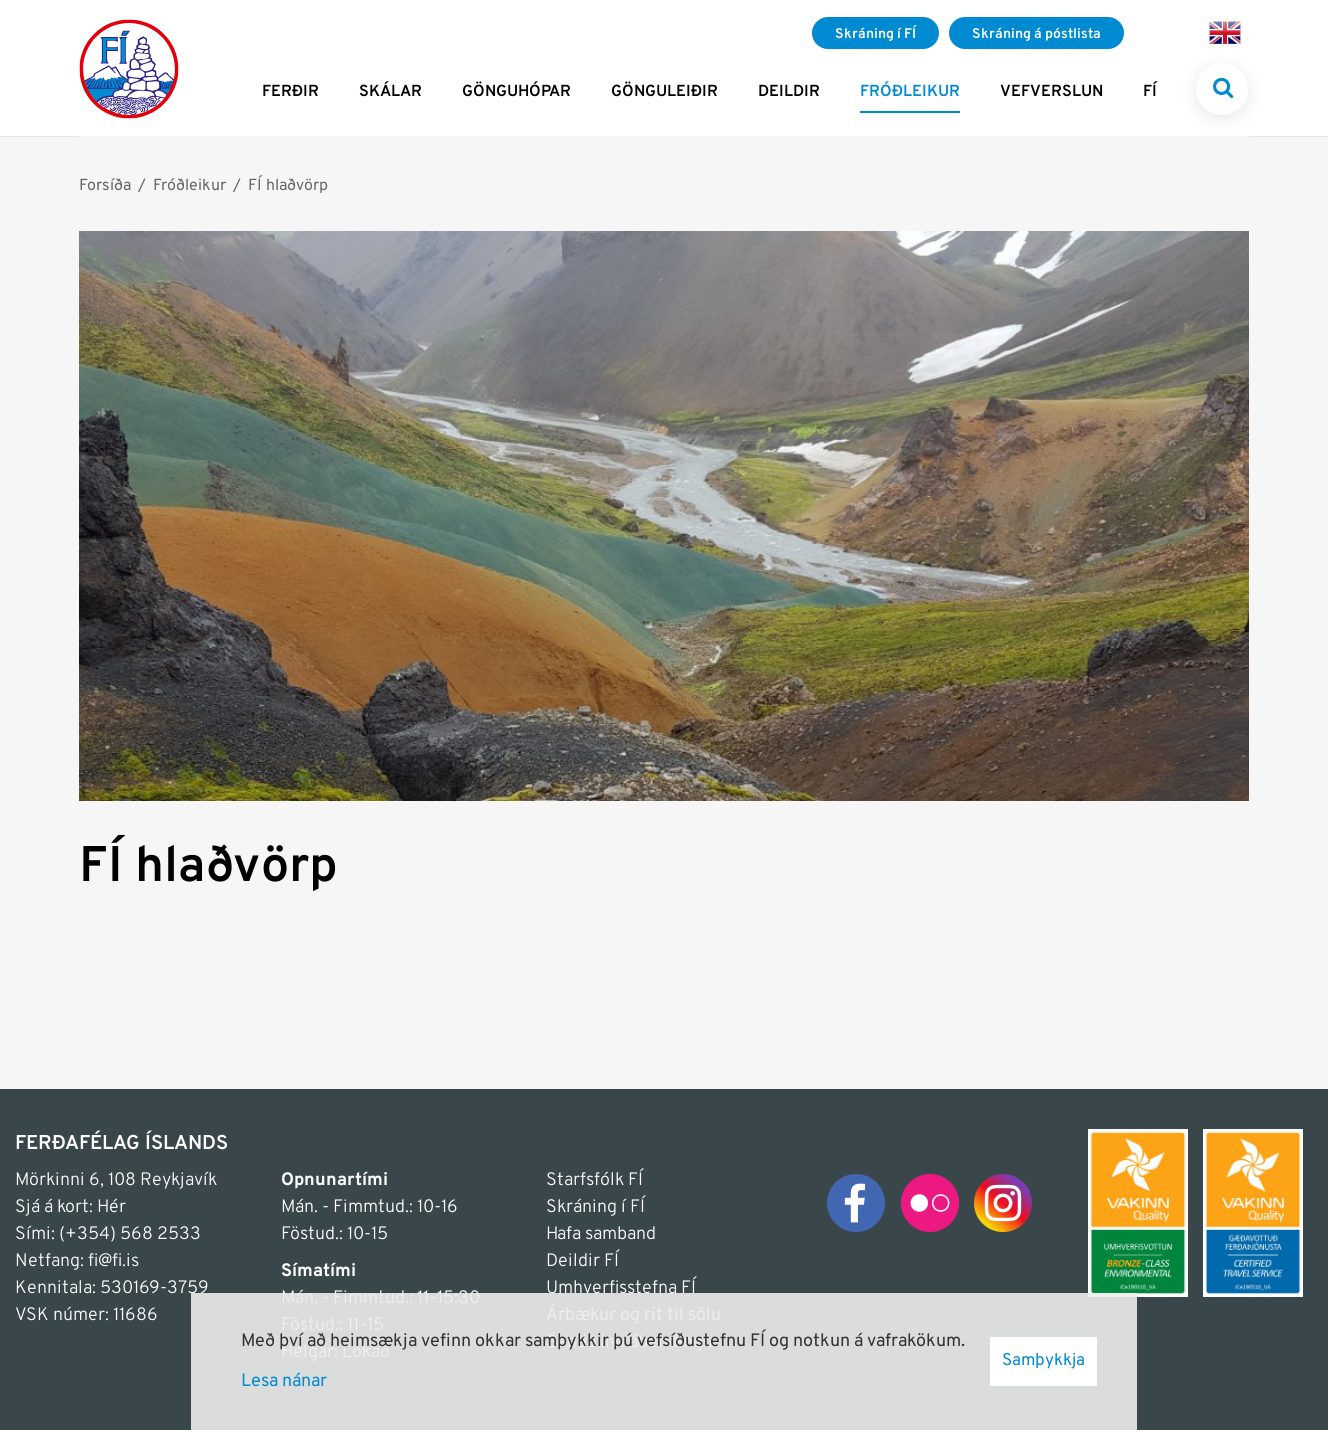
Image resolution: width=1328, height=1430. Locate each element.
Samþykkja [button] (1043, 1361)
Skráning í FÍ (595, 1207)
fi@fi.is (113, 1261)
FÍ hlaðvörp (288, 186)
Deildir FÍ (582, 1261)
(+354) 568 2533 (130, 1234)
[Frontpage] (129, 68)
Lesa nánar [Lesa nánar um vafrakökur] (284, 1381)
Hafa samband (601, 1234)
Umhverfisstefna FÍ (621, 1288)
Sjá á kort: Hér (70, 1207)
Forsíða (105, 186)
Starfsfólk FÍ (594, 1180)
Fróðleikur (189, 186)
